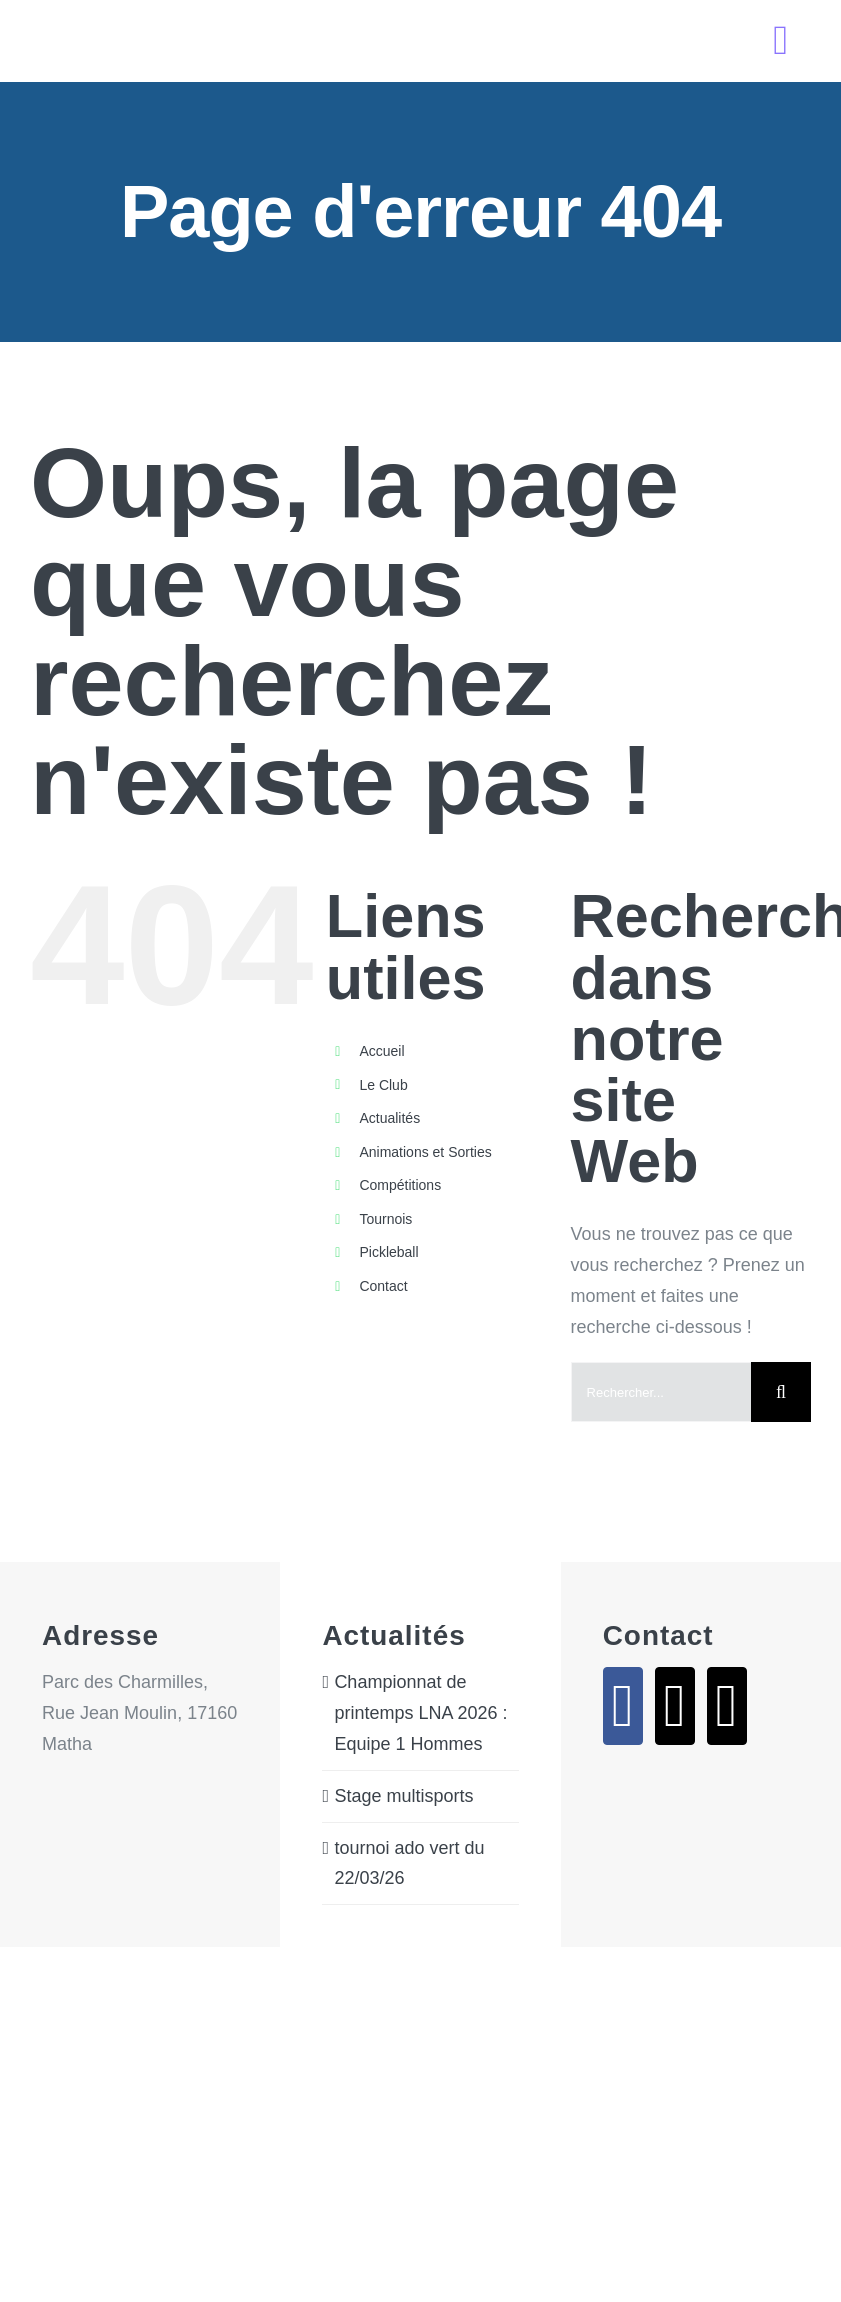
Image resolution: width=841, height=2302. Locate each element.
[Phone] (727, 1706)
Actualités (389, 1118)
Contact (383, 1286)
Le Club (383, 1085)
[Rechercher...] (661, 1392)
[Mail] (675, 1706)
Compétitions (400, 1185)
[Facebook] (623, 1706)
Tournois (385, 1219)
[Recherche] (781, 1392)
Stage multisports (403, 1796)
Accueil (381, 1051)
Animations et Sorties (425, 1152)
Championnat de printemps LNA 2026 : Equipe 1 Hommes (420, 1713)
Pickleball (388, 1252)
